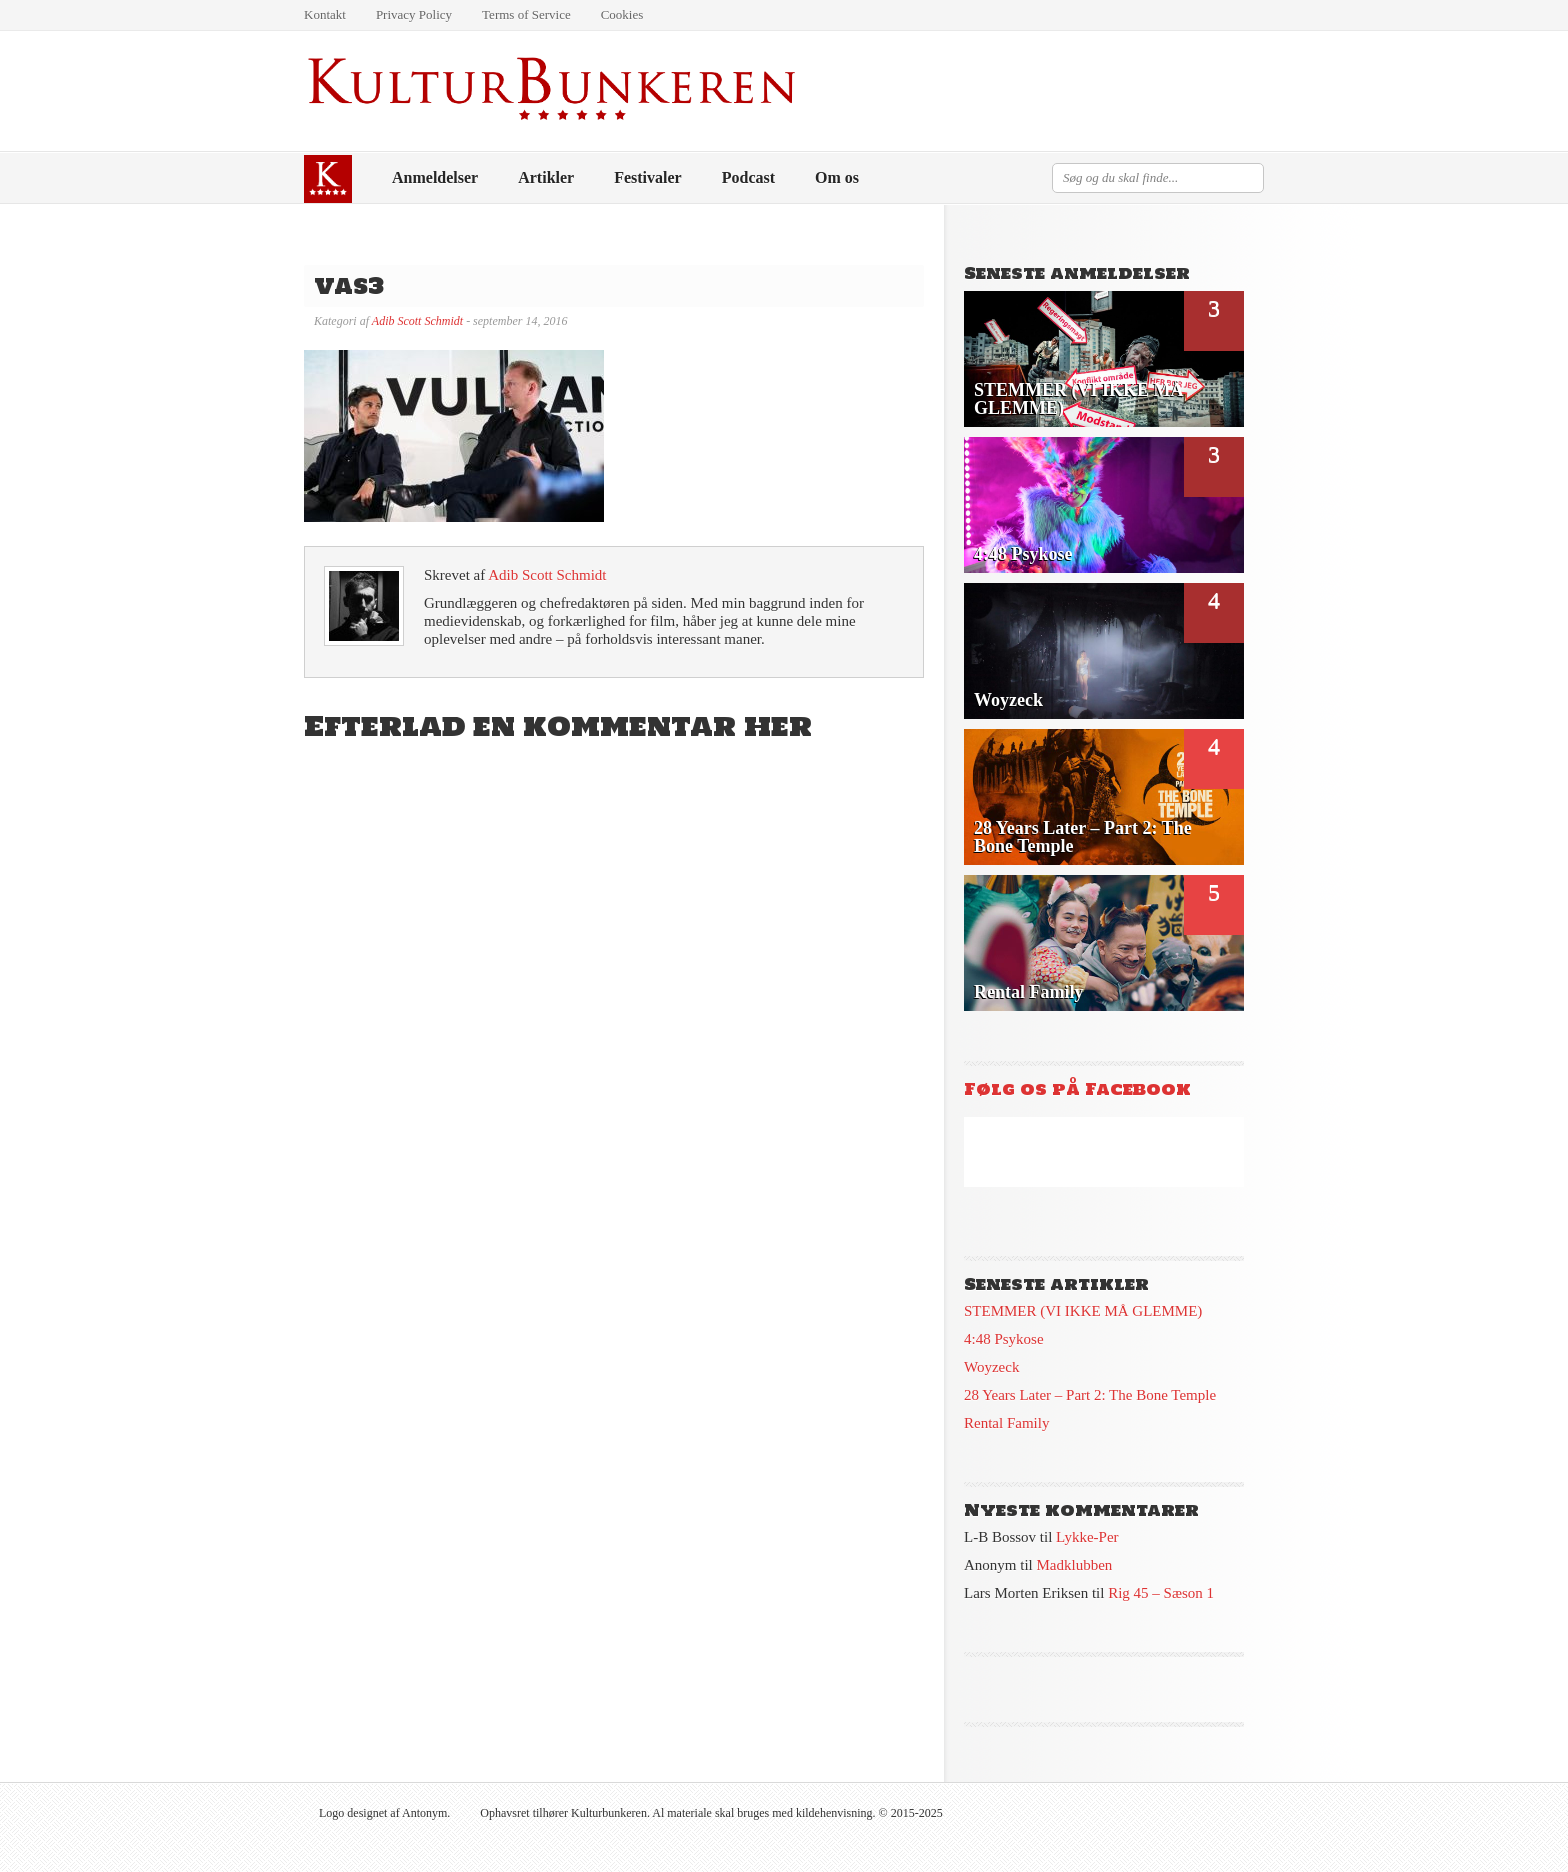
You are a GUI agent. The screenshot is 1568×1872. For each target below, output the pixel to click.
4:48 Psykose (1004, 1339)
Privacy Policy (414, 14)
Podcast (748, 177)
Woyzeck (991, 1367)
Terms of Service (526, 14)
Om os (837, 177)
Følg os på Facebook (1077, 1089)
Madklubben (1075, 1565)
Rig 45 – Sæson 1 (1161, 1593)
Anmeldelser (435, 177)
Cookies (622, 14)
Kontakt (325, 14)
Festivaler (648, 177)
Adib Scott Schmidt (417, 321)
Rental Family (1006, 1423)
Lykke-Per (1087, 1537)
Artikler (546, 177)
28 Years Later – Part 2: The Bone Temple (1090, 1395)
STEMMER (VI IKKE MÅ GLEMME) (1083, 1311)
